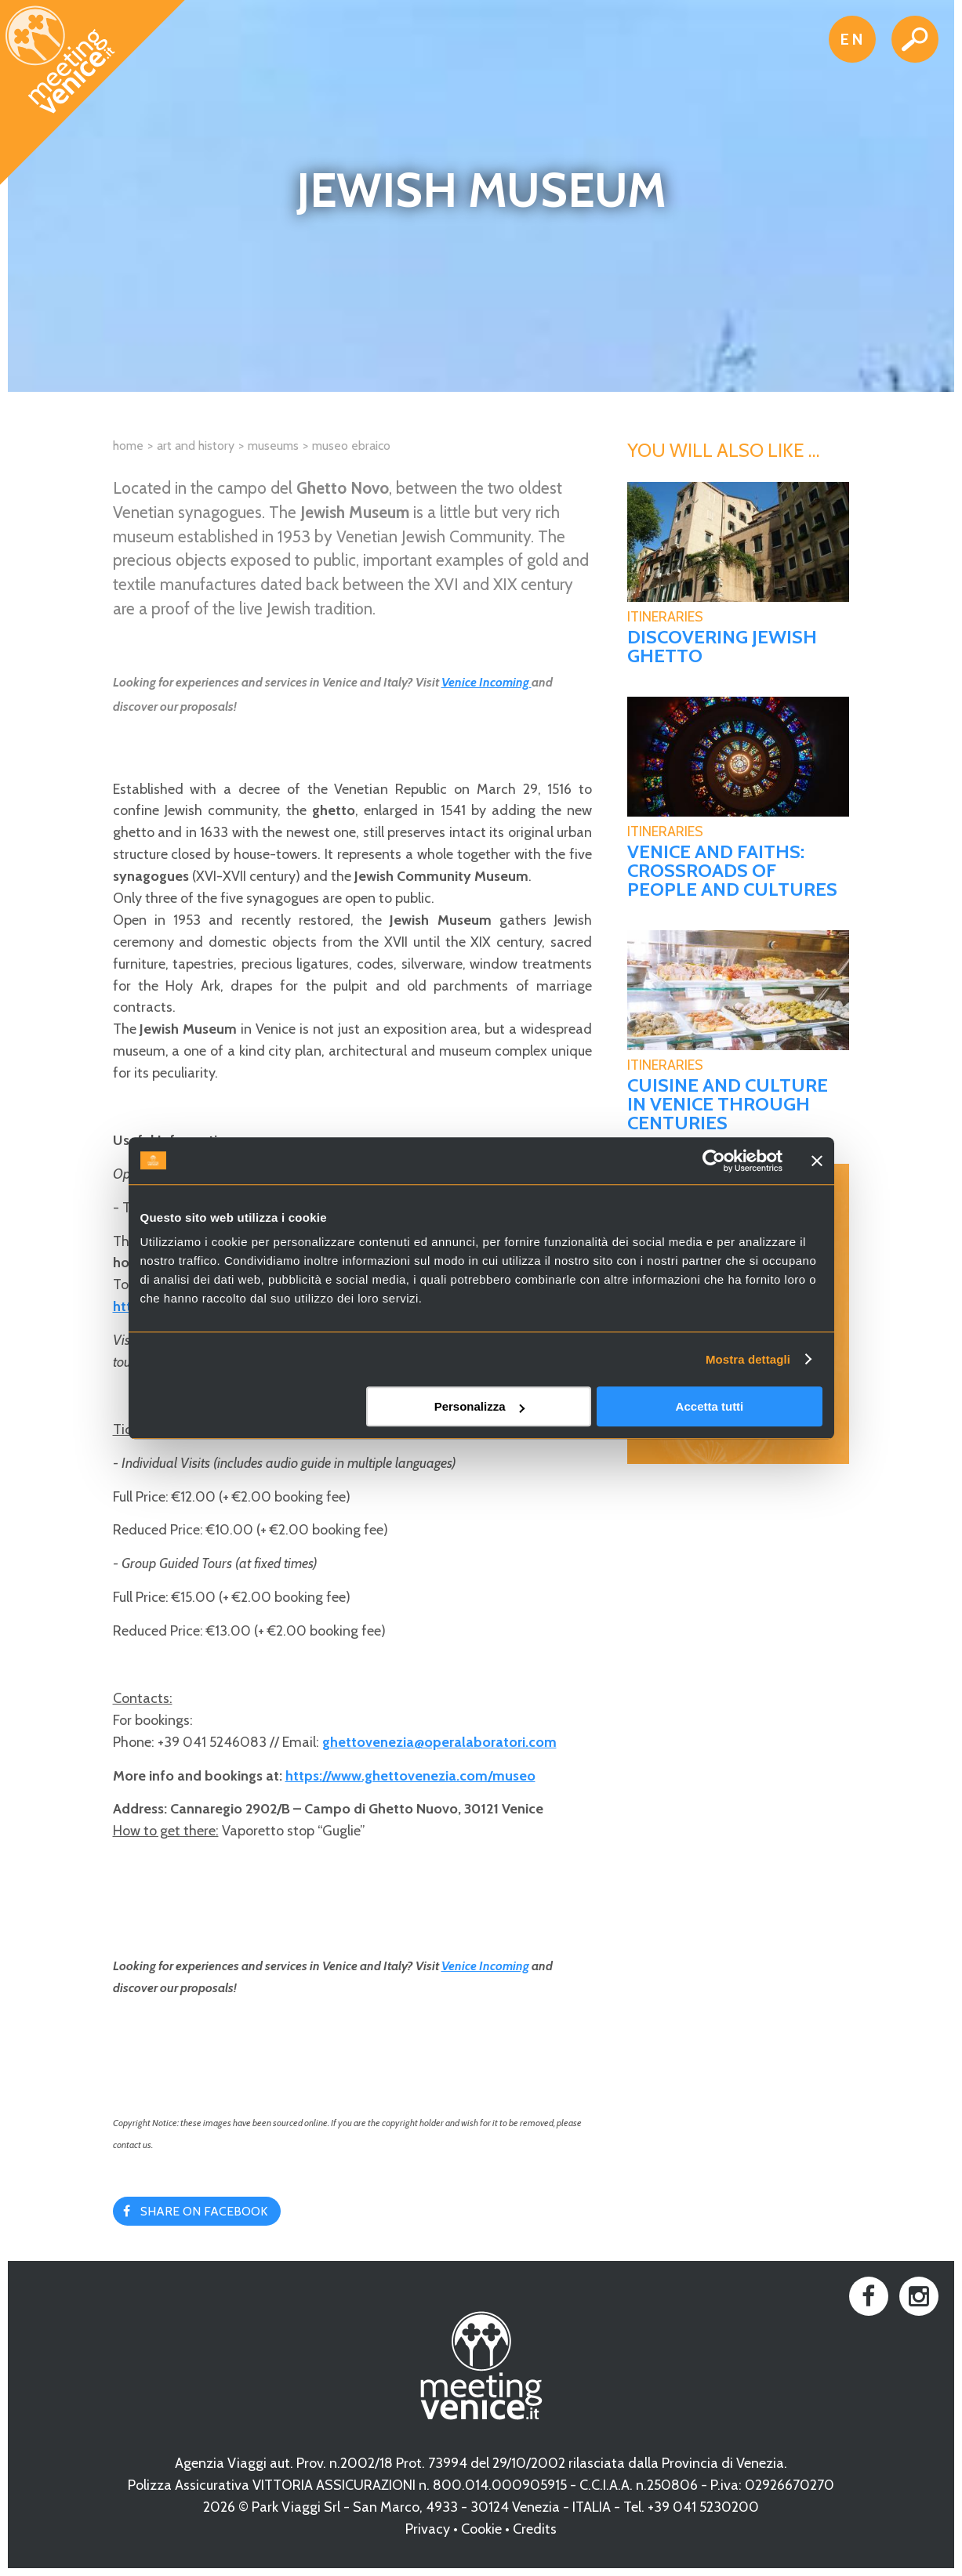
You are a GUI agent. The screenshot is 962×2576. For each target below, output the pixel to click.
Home (128, 445)
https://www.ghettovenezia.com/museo (410, 1775)
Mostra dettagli (748, 1359)
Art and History (195, 445)
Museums (273, 445)
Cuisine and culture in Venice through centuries (727, 1104)
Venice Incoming (486, 682)
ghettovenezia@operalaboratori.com (439, 1742)
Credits (535, 2529)
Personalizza (479, 1406)
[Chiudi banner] (816, 1160)
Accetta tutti (710, 1406)
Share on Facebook (203, 2211)
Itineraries (665, 617)
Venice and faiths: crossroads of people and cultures (732, 870)
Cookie (481, 2529)
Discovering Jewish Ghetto (722, 646)
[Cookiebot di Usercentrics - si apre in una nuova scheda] (713, 1160)
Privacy (427, 2529)
